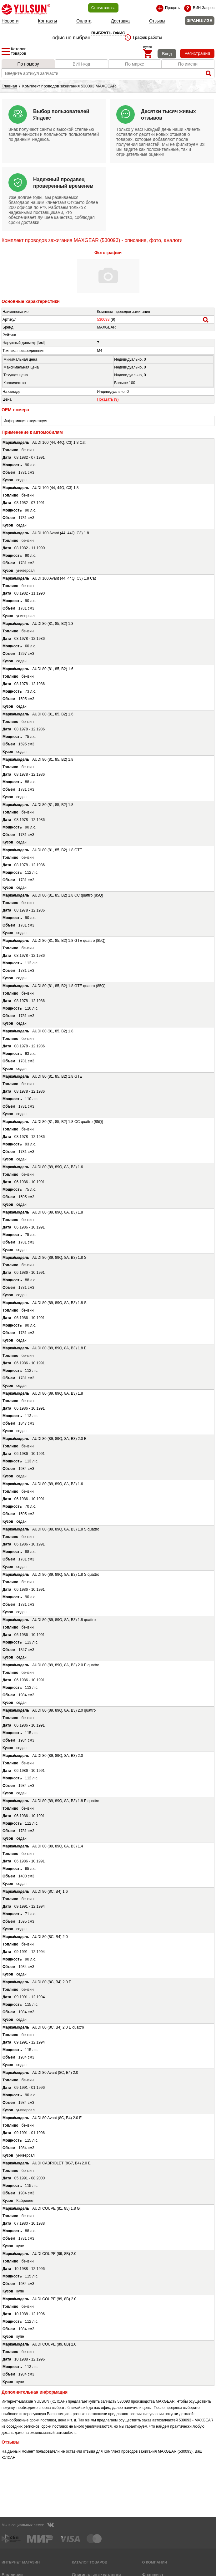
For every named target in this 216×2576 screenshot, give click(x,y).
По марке (134, 64)
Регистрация (197, 53)
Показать (107, 399)
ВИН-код (81, 64)
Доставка (120, 20)
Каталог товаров (90, 2562)
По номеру (28, 64)
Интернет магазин (21, 2562)
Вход (167, 53)
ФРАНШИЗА (200, 20)
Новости (10, 20)
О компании (154, 2562)
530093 (103, 319)
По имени (188, 64)
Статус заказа (103, 8)
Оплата (83, 20)
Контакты (47, 20)
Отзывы (157, 20)
